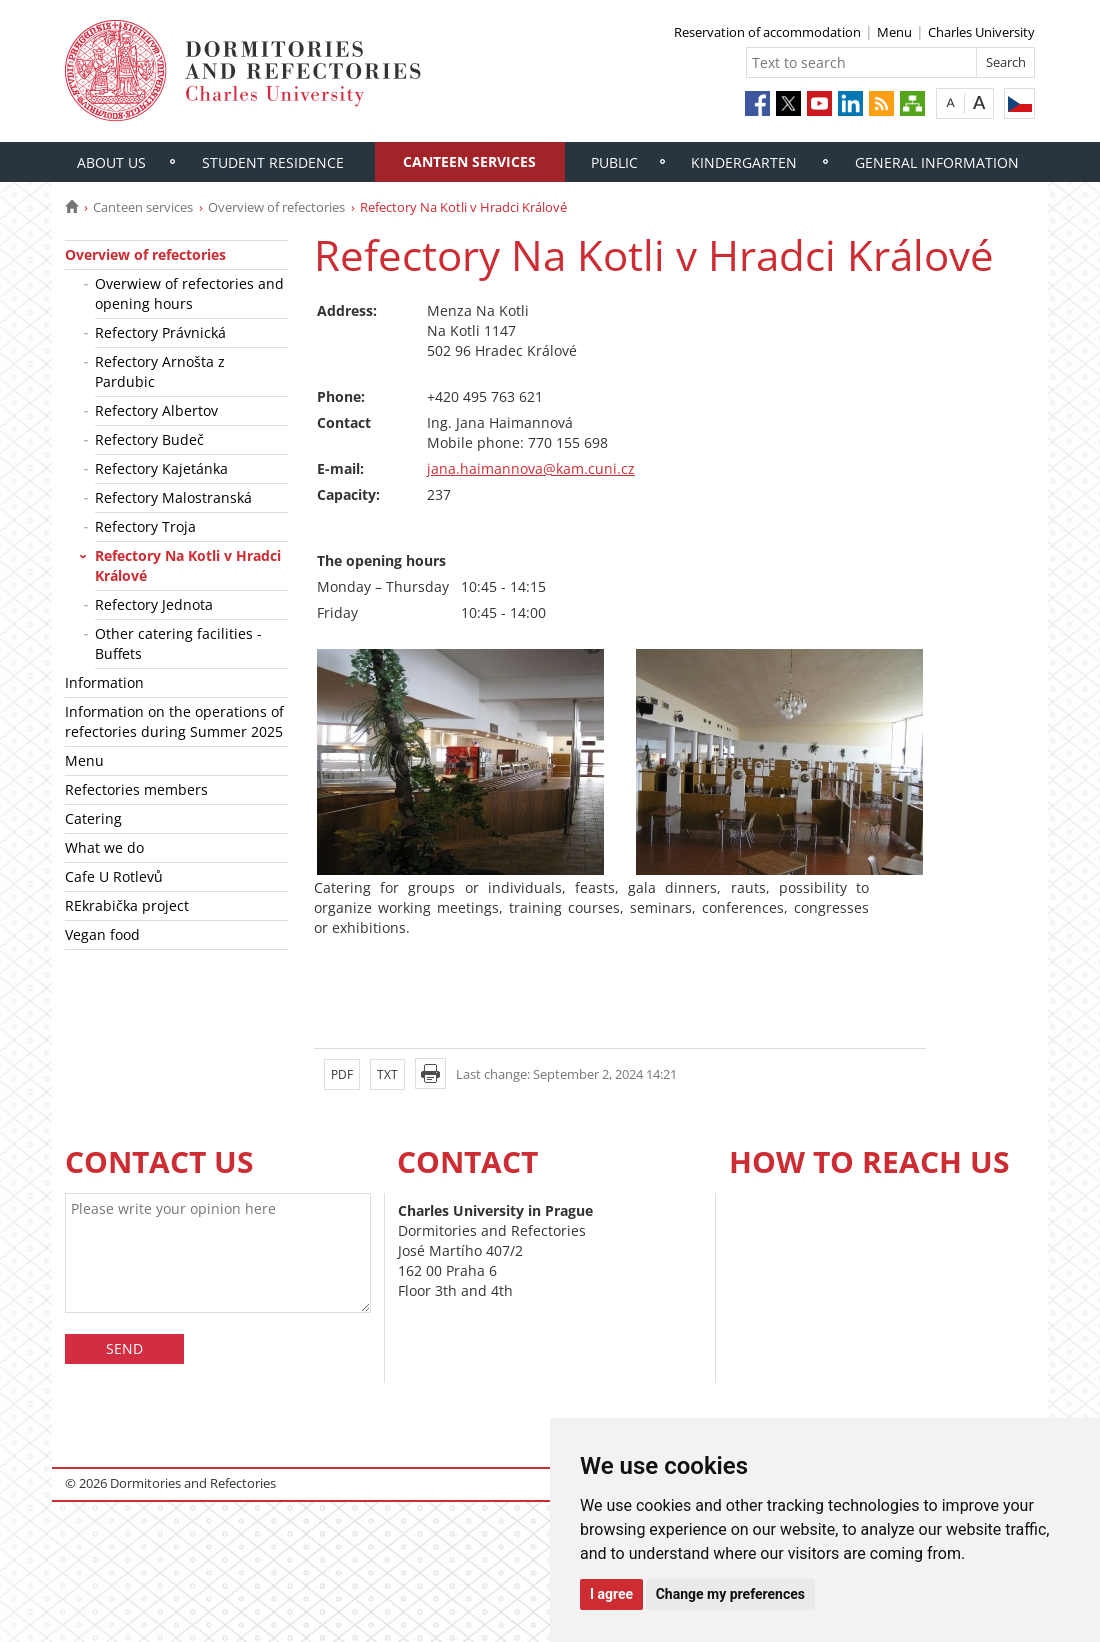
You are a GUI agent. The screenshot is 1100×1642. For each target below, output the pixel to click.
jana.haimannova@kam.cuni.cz (531, 468)
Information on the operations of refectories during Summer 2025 (174, 721)
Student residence (273, 162)
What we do (104, 847)
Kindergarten (744, 162)
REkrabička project (127, 905)
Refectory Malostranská (173, 497)
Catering (93, 818)
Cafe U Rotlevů (114, 876)
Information (104, 682)
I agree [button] (611, 1594)
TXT (387, 1074)
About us (111, 162)
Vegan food (102, 934)
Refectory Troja (145, 526)
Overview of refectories (276, 207)
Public (614, 162)
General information (937, 162)
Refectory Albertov (156, 410)
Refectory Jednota (154, 604)
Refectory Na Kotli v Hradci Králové (188, 565)
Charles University (981, 32)
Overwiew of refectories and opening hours (189, 293)
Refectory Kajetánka (161, 468)
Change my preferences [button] (730, 1594)
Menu (894, 32)
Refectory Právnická (160, 332)
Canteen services (469, 161)
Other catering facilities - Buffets (178, 643)
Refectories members (136, 789)
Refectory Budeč (149, 439)
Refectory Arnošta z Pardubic (160, 371)
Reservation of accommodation (767, 32)
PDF (342, 1074)
